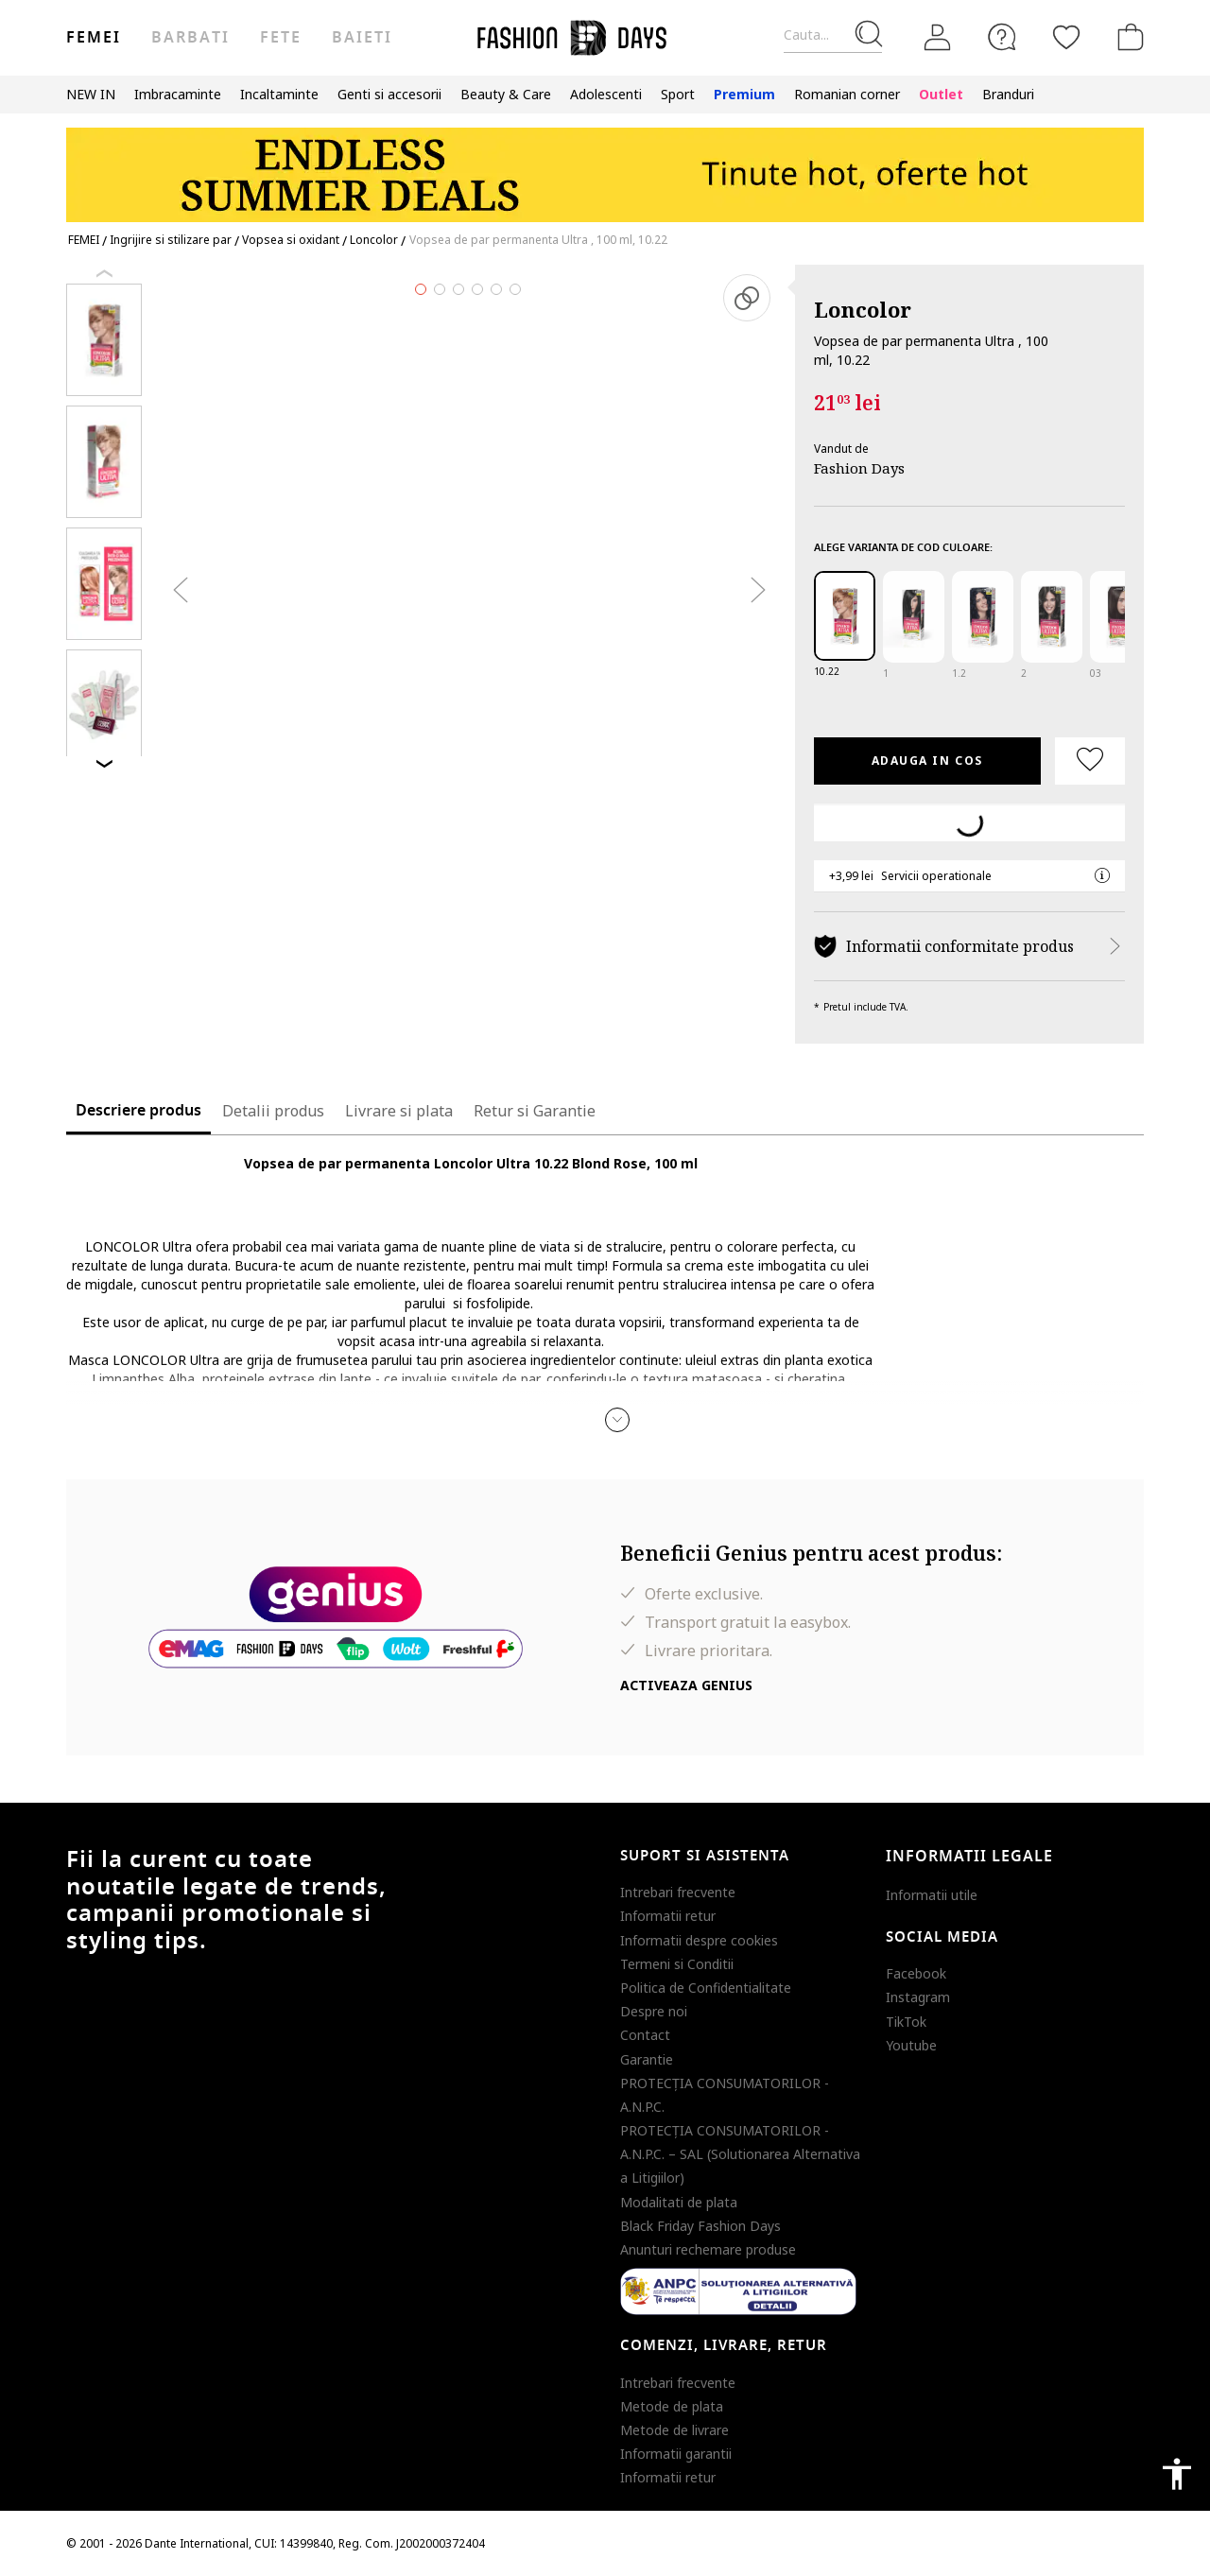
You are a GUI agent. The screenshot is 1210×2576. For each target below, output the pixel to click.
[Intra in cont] (938, 38)
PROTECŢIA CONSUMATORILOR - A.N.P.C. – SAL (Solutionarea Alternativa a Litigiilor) (740, 2154)
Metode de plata (671, 2406)
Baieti (362, 37)
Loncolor (862, 309)
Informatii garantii (676, 2454)
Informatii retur (668, 1916)
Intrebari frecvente (677, 1892)
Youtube (911, 2045)
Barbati (190, 37)
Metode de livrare (674, 2430)
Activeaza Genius (686, 1685)
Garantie (646, 2059)
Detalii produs (273, 1110)
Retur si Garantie (535, 1110)
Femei (93, 37)
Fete (281, 37)
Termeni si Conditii (677, 1964)
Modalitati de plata (678, 2202)
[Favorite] (1066, 37)
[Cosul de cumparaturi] (1127, 37)
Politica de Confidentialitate (705, 1988)
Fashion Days (859, 467)
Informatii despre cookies (699, 1940)
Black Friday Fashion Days (700, 2226)
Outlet (941, 94)
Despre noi (653, 2011)
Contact (645, 2035)
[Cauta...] (833, 35)
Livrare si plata (399, 1110)
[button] (617, 1420)
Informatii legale (969, 1856)
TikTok (906, 2022)
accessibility (1177, 2474)
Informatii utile (931, 1895)
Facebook (916, 1973)
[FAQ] (1002, 37)
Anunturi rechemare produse (708, 2249)
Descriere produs (138, 1110)
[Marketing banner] (605, 166)
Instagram (918, 1997)
